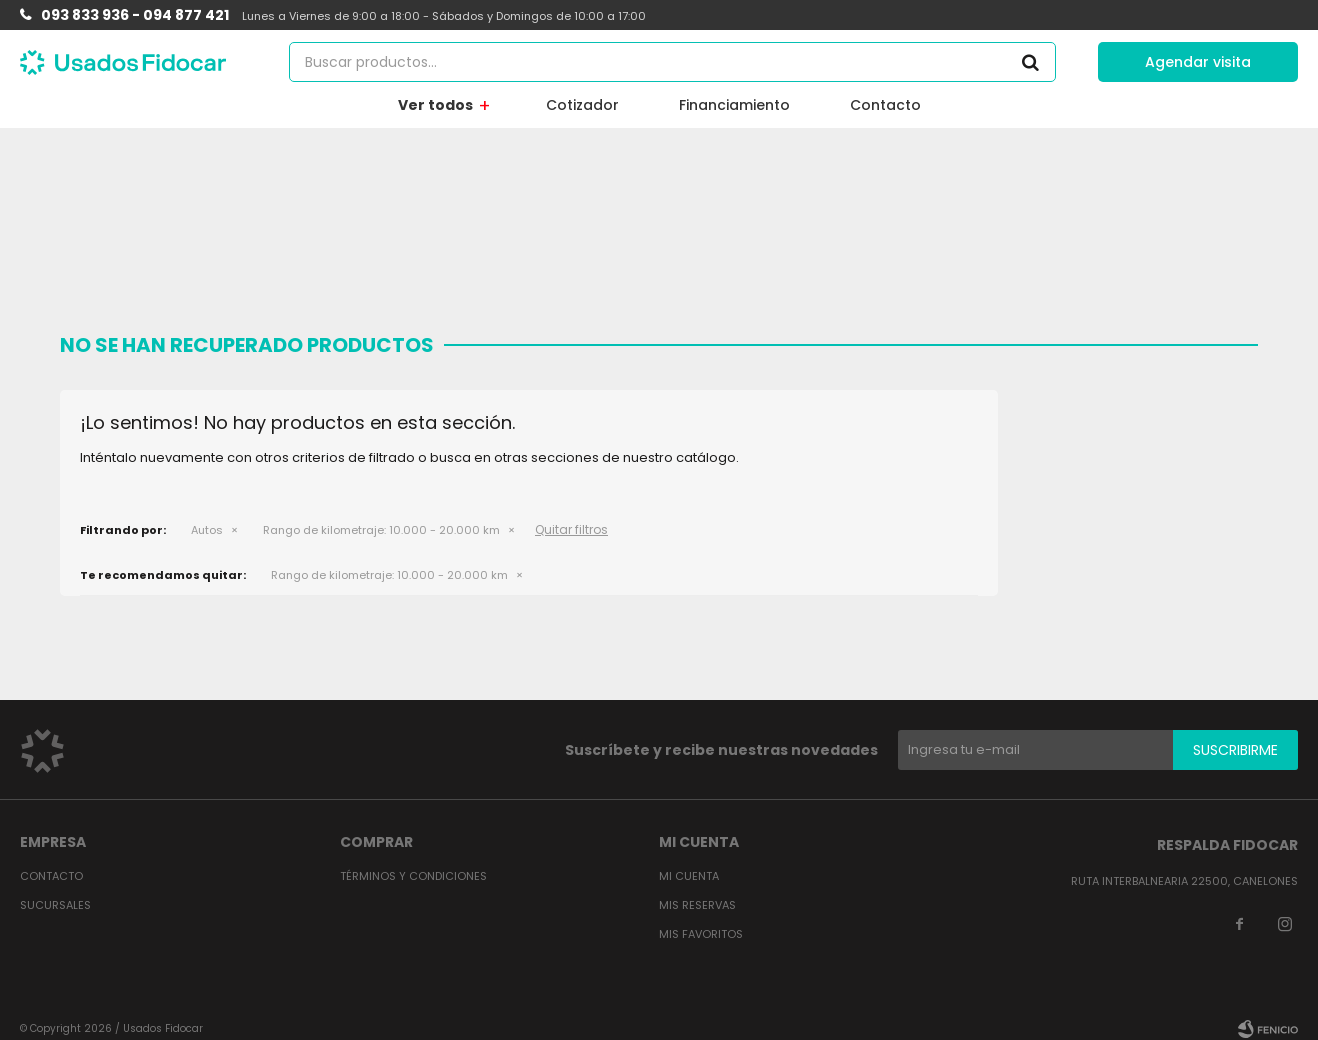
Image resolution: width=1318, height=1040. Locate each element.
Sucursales (55, 905)
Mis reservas (697, 905)
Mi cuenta (689, 876)
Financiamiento (734, 105)
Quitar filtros (571, 529)
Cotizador (582, 105)
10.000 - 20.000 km (381, 530)
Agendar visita (1198, 62)
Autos (207, 530)
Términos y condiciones (413, 876)
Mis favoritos (701, 934)
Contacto (885, 105)
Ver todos (435, 105)
